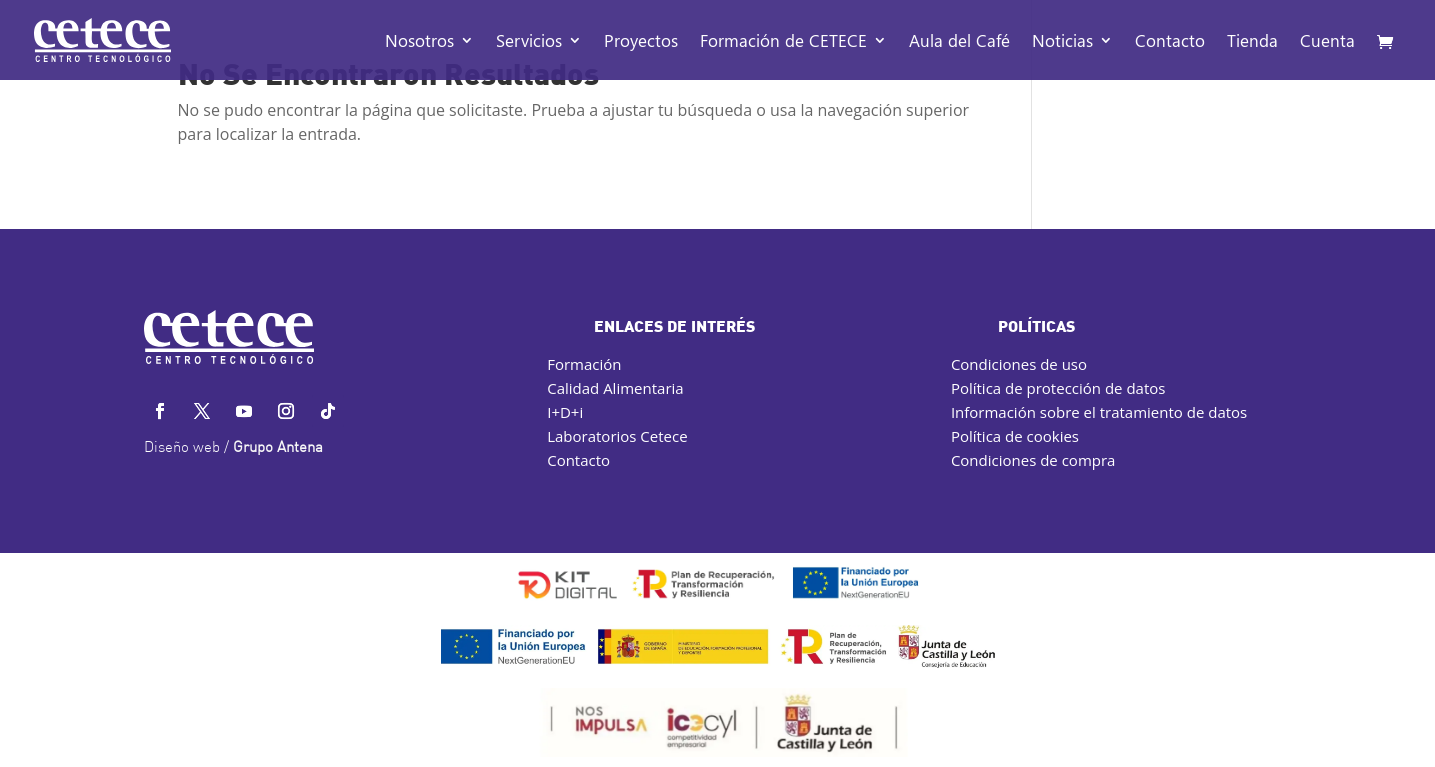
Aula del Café (959, 42)
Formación (584, 364)
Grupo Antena (278, 448)
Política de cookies (1015, 436)
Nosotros (419, 42)
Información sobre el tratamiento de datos (1099, 412)
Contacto (1170, 42)
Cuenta (1327, 42)
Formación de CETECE (783, 42)
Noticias (1062, 42)
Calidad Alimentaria (615, 388)
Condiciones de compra (1033, 460)
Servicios (529, 42)
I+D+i (565, 412)
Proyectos (641, 42)
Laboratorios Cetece (617, 436)
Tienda (1252, 42)
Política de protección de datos (1058, 388)
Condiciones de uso (1019, 364)
